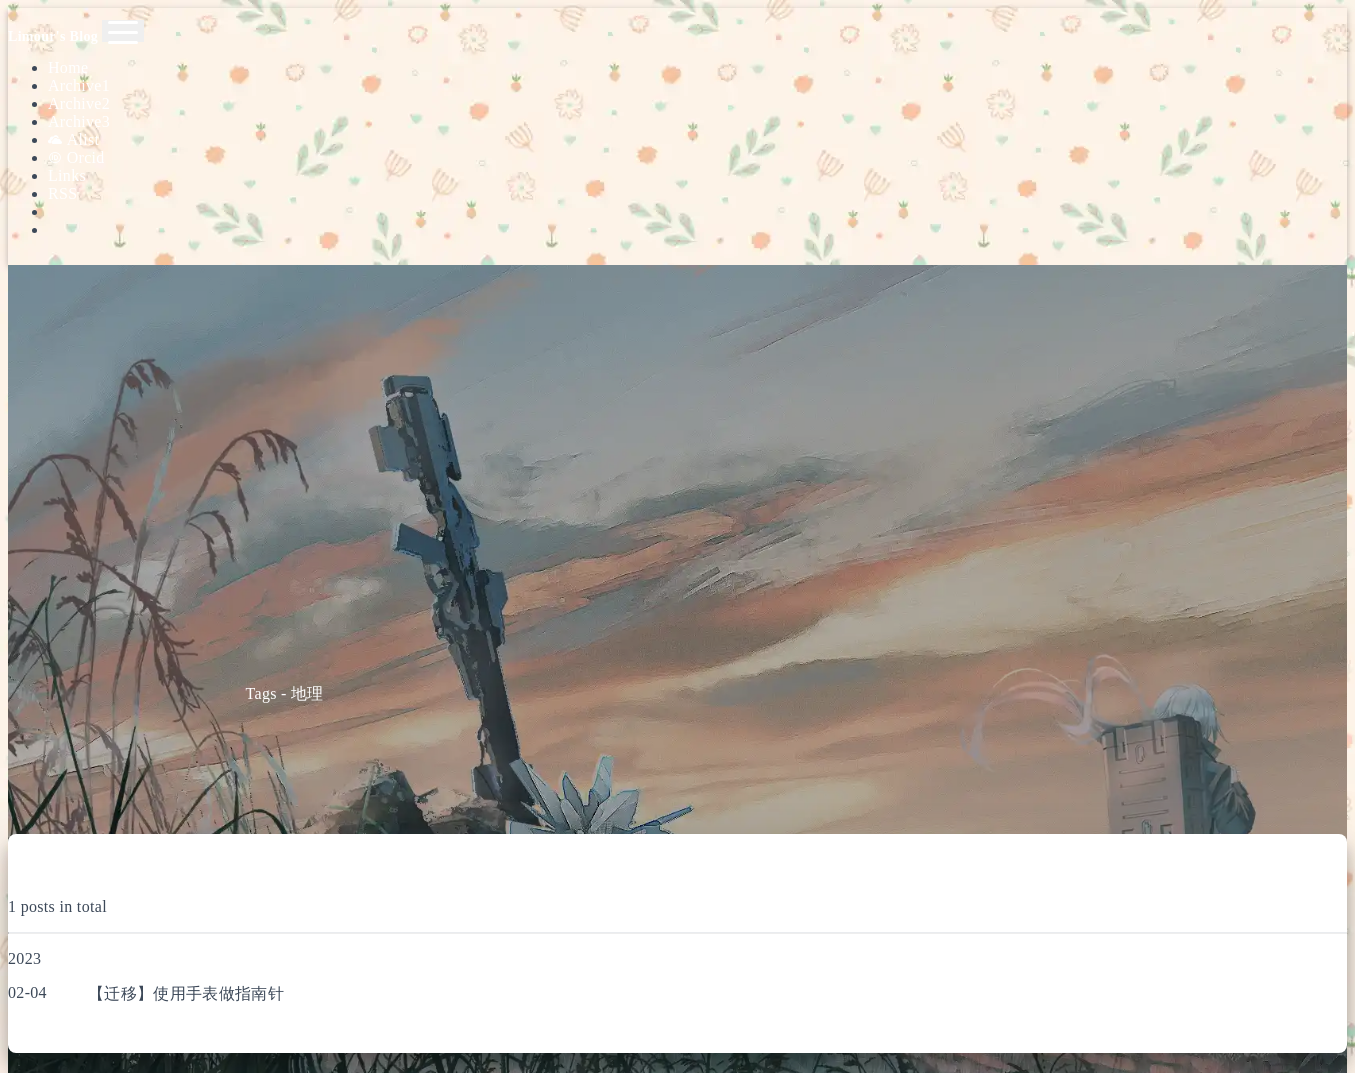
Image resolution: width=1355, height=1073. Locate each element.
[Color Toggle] (697, 211)
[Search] (697, 195)
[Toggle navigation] (123, 31)
